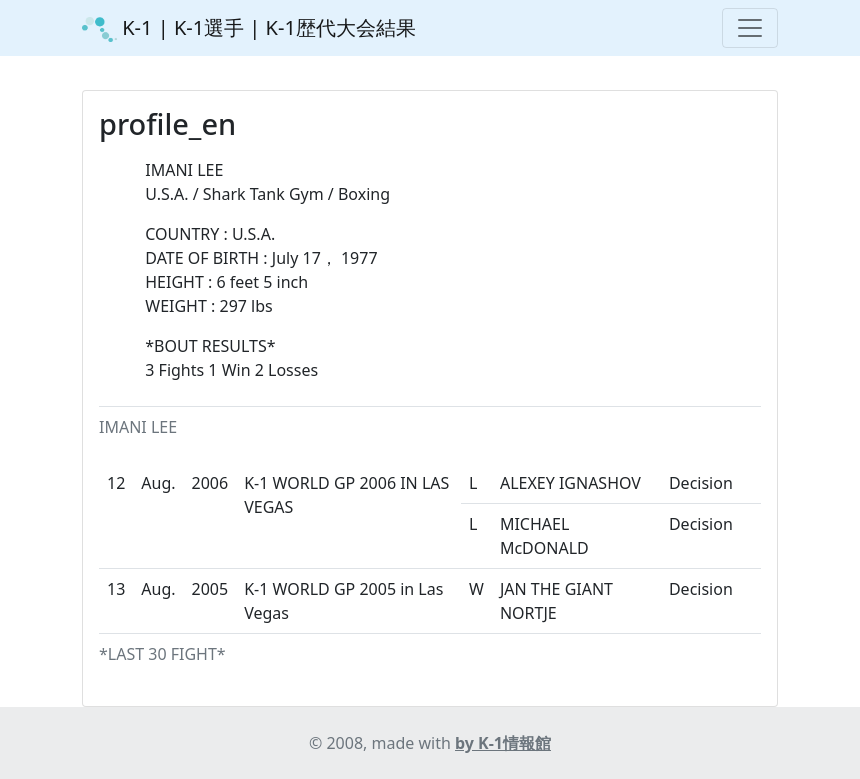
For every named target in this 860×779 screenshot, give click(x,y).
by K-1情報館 (503, 743)
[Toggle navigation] (750, 28)
